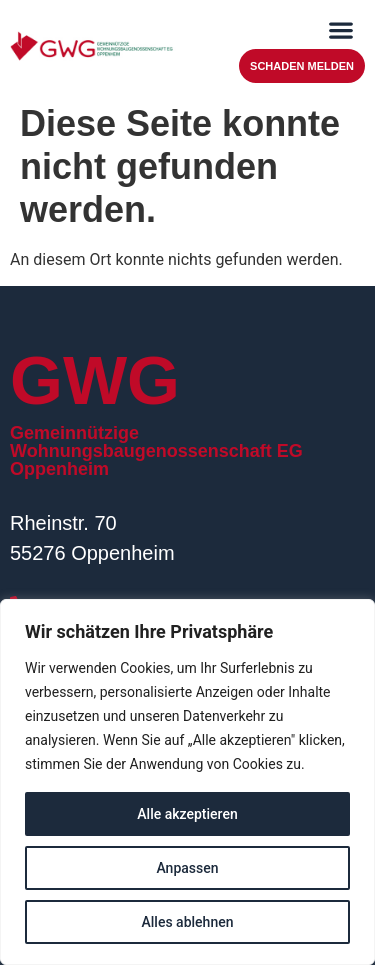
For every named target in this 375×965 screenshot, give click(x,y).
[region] (187, 782)
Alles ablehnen (188, 922)
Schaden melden (302, 66)
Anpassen (187, 868)
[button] (340, 29)
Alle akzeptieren (187, 814)
